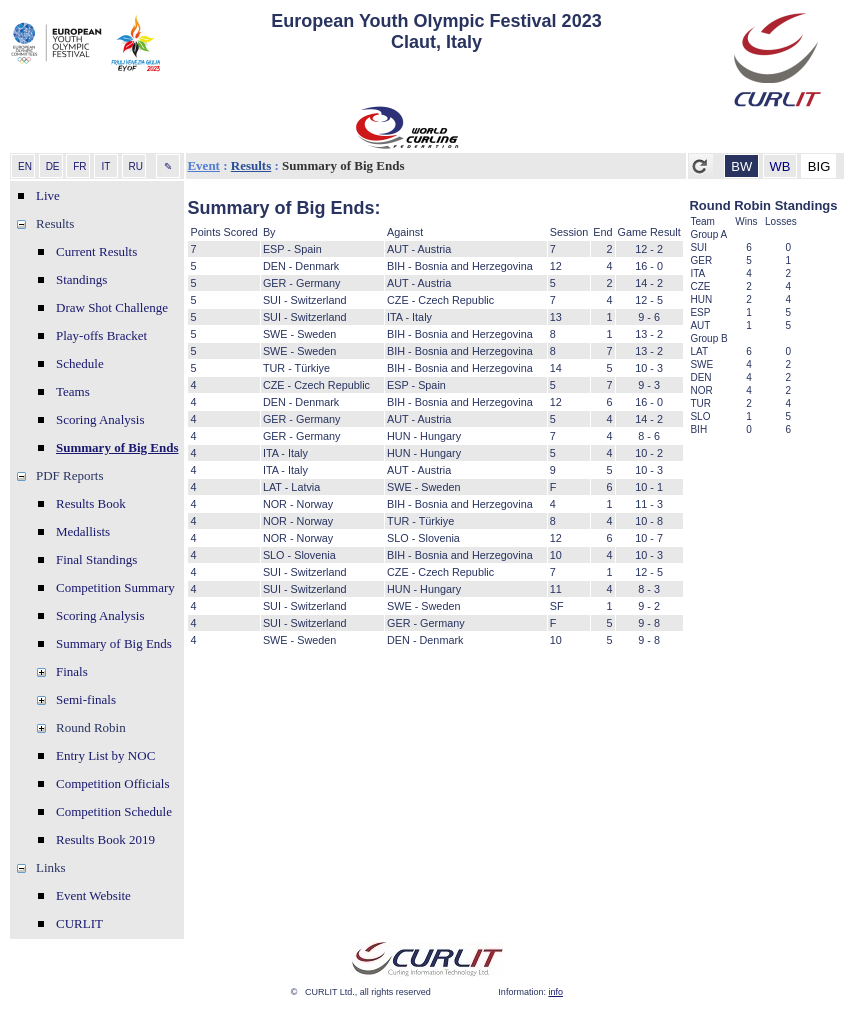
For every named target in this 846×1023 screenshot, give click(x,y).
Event (203, 165)
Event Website (93, 895)
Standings (81, 279)
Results (251, 165)
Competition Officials (113, 783)
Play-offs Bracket (101, 335)
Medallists (83, 531)
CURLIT (79, 923)
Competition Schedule (114, 811)
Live (48, 195)
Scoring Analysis (100, 419)
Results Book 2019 (105, 839)
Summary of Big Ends (117, 447)
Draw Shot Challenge (112, 307)
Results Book (91, 503)
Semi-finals (86, 699)
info (555, 992)
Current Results (96, 251)
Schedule (80, 363)
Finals (72, 671)
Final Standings (96, 559)
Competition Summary (115, 587)
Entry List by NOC (105, 755)
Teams (73, 391)
